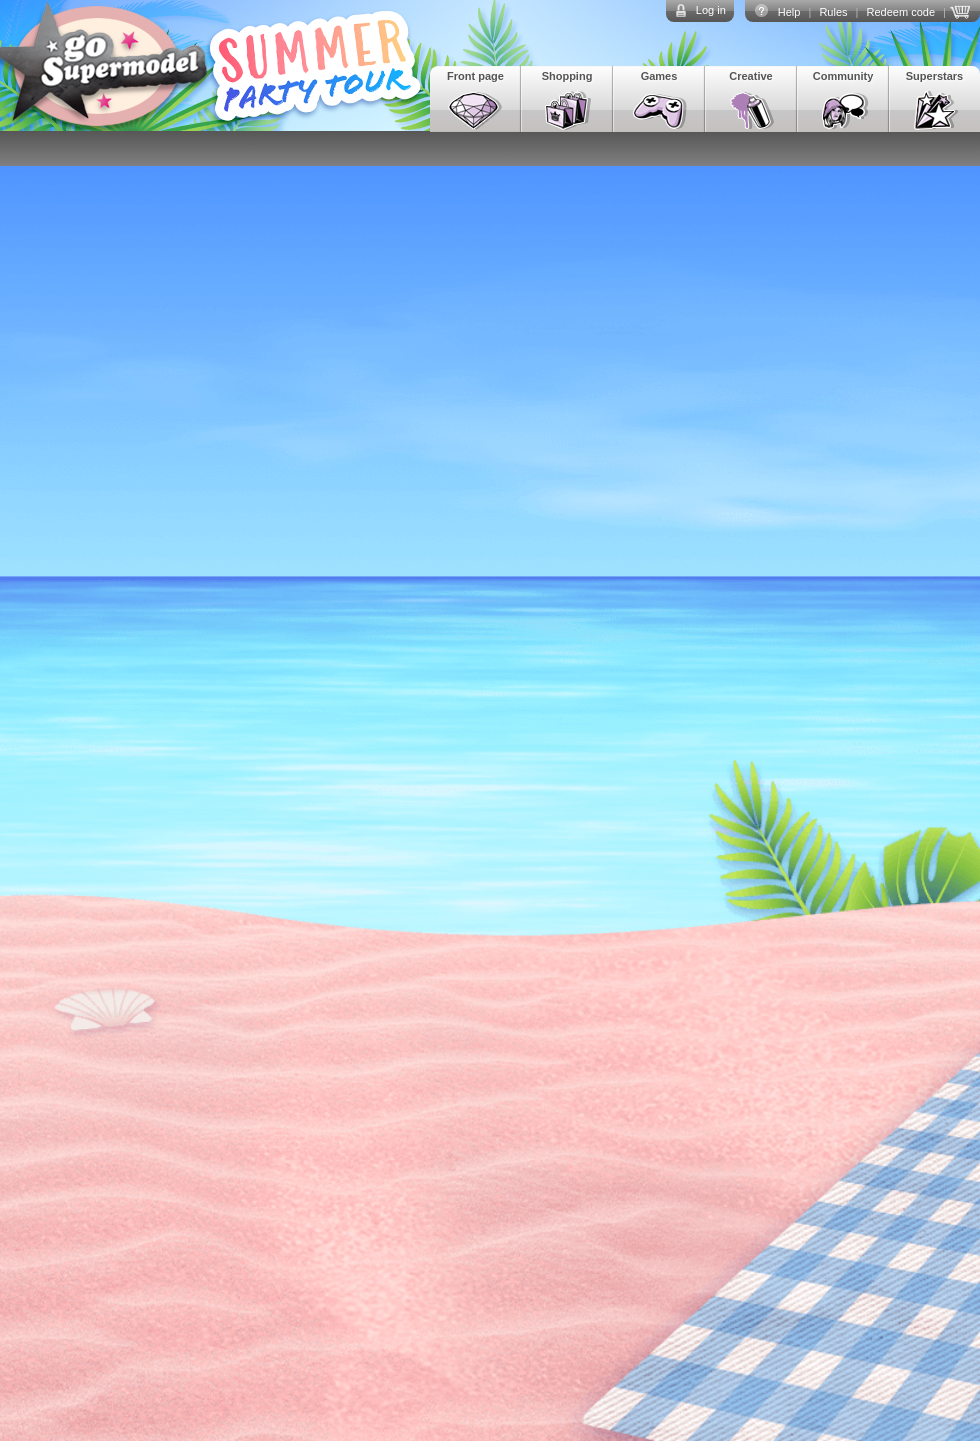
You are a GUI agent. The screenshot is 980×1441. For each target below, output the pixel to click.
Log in (711, 10)
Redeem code (901, 12)
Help (789, 12)
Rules (833, 12)
